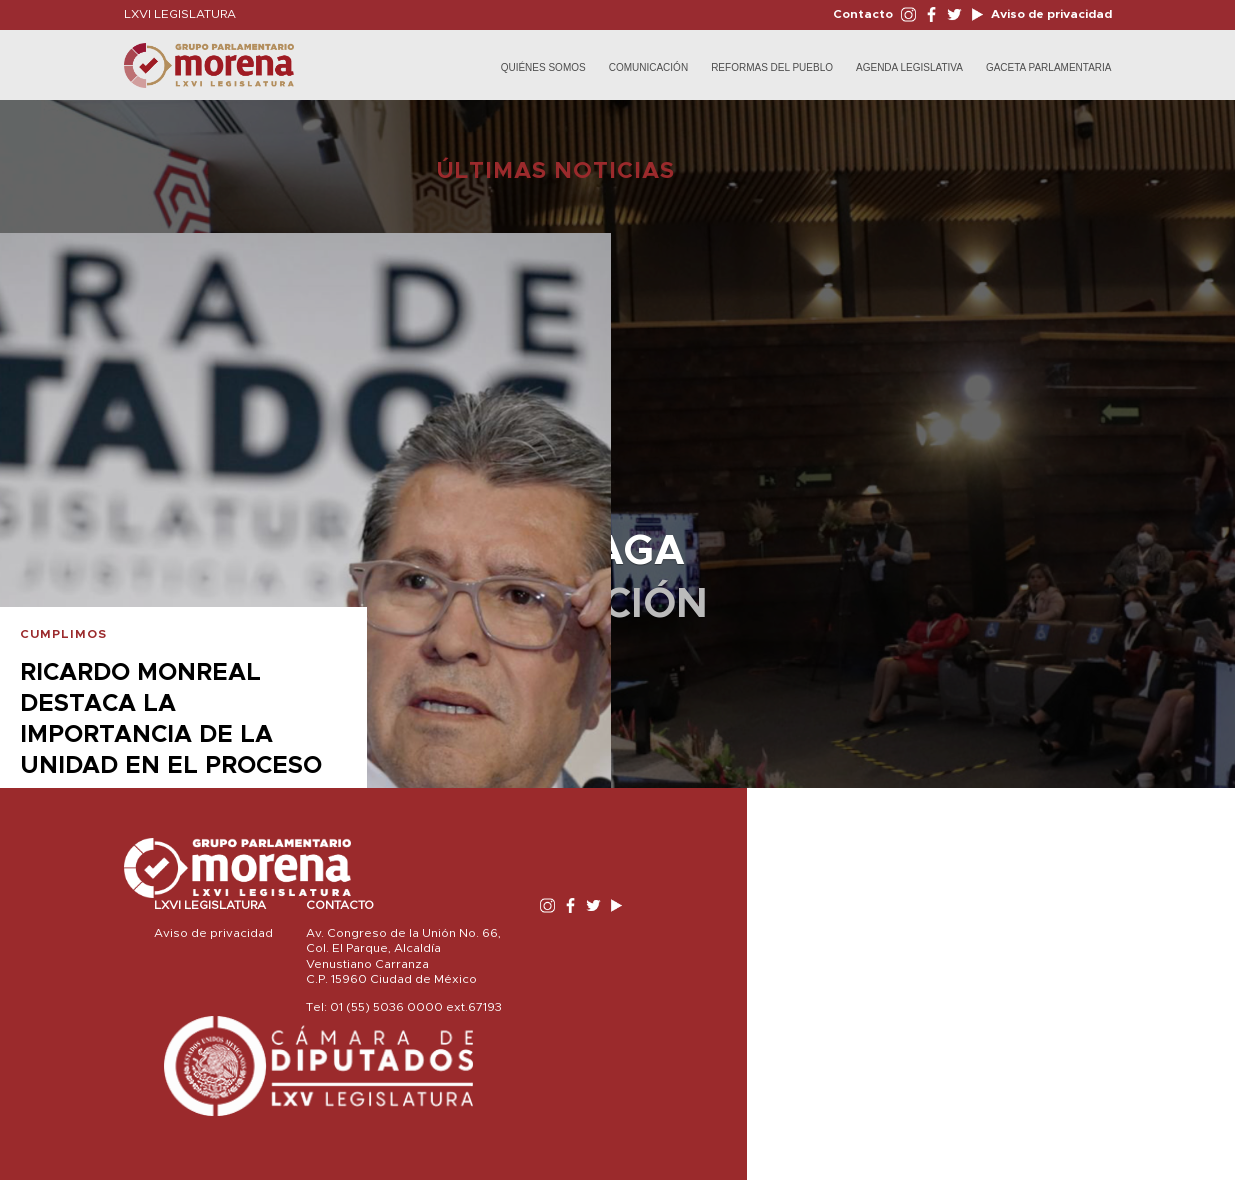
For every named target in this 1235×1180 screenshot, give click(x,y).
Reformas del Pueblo (772, 67)
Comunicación (648, 67)
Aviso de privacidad (1050, 14)
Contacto (863, 14)
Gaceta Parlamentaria (1049, 67)
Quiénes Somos (543, 67)
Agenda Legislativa (909, 67)
